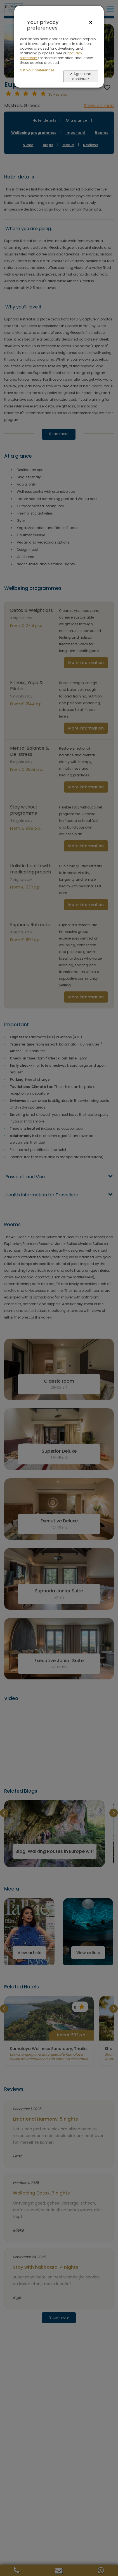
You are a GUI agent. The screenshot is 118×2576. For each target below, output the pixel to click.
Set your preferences (37, 70)
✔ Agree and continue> (80, 76)
